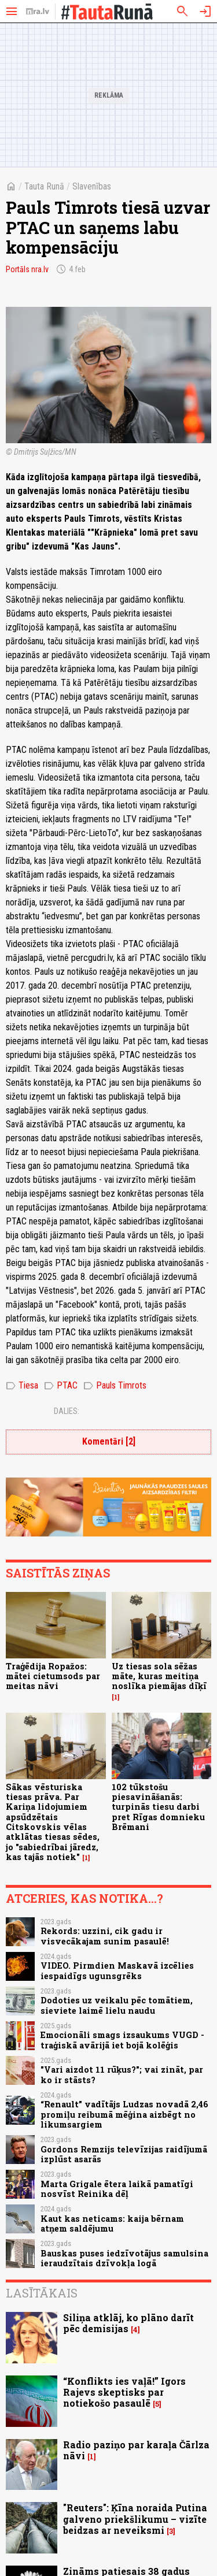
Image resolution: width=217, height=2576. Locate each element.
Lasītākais (42, 2292)
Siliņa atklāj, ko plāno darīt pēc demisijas (128, 2322)
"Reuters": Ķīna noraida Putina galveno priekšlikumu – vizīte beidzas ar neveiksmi (135, 2518)
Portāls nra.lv (27, 269)
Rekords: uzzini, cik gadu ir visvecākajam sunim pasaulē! (105, 1935)
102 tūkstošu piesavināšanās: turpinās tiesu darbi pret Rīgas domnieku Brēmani (158, 1806)
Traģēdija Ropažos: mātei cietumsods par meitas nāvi (53, 1676)
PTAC (61, 1385)
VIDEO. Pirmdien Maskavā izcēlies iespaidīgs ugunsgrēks (117, 1970)
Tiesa (22, 1385)
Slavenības (91, 186)
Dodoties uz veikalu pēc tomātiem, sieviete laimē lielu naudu (117, 2005)
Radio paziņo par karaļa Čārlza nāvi (136, 2450)
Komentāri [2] (108, 1441)
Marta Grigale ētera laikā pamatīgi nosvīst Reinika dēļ (117, 2188)
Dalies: (66, 1411)
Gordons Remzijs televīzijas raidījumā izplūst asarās (124, 2154)
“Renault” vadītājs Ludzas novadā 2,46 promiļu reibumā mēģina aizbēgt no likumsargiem (124, 2114)
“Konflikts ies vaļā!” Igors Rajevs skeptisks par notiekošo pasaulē (124, 2392)
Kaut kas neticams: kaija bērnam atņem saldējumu (112, 2223)
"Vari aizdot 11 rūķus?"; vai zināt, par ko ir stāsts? (122, 2074)
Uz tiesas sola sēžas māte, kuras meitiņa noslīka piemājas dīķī (159, 1676)
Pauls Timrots (114, 1385)
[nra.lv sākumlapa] (37, 11)
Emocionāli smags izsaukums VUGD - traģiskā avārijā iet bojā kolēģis (122, 2039)
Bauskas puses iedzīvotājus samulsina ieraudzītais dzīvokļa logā (124, 2258)
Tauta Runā (44, 186)
